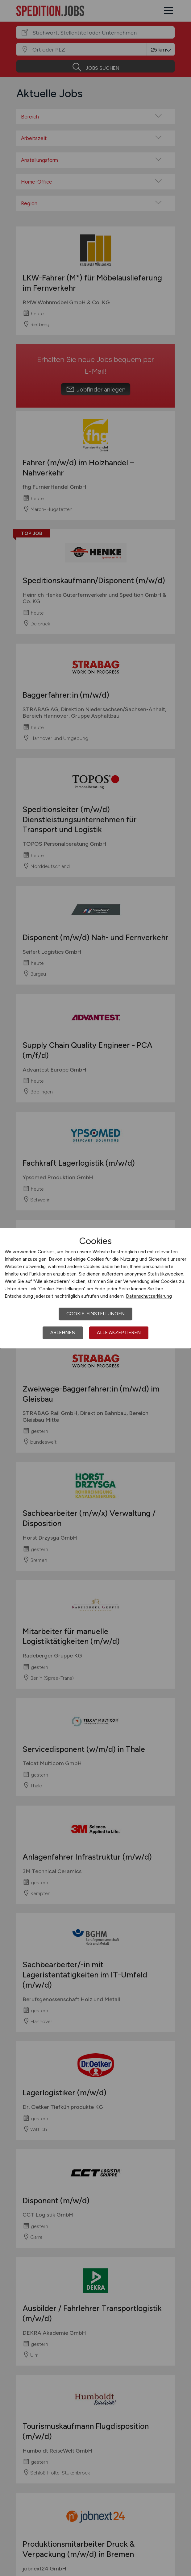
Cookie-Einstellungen (95, 1314)
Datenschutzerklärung (149, 1296)
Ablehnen (62, 1332)
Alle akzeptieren (119, 1332)
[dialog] (95, 1288)
